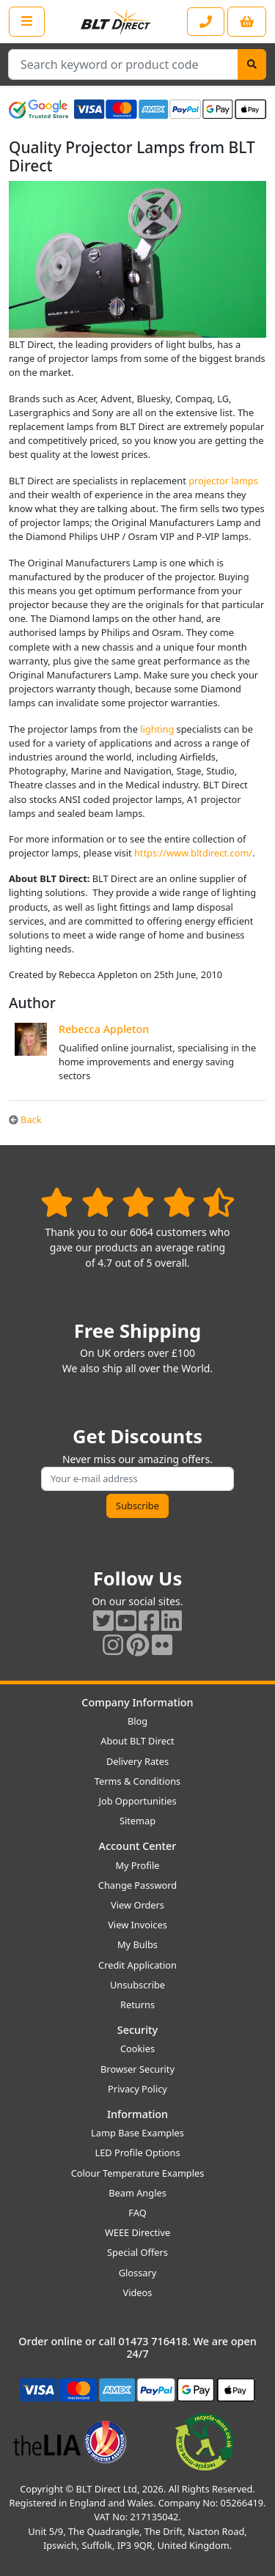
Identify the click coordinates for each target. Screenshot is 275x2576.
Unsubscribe (137, 1984)
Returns (137, 2004)
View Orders (137, 1904)
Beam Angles (137, 2192)
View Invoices (137, 1924)
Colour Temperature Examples (138, 2173)
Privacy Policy (137, 2088)
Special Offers (137, 2252)
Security (137, 2030)
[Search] (252, 64)
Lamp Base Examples (137, 2132)
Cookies (137, 2048)
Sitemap (137, 1820)
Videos (138, 2292)
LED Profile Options (137, 2152)
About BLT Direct (137, 1740)
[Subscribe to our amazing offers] (137, 1479)
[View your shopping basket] (246, 22)
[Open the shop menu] (27, 21)
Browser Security (137, 2069)
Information (137, 2114)
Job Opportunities (137, 1800)
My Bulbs (137, 1944)
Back (25, 1119)
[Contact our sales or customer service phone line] (205, 21)
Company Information (137, 1702)
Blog (137, 1721)
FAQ (137, 2212)
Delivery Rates (137, 1761)
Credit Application (137, 1965)
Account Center (138, 1846)
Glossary (138, 2272)
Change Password (137, 1885)
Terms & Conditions (137, 1781)
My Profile (137, 1865)
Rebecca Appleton (104, 1029)
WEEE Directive (137, 2232)
